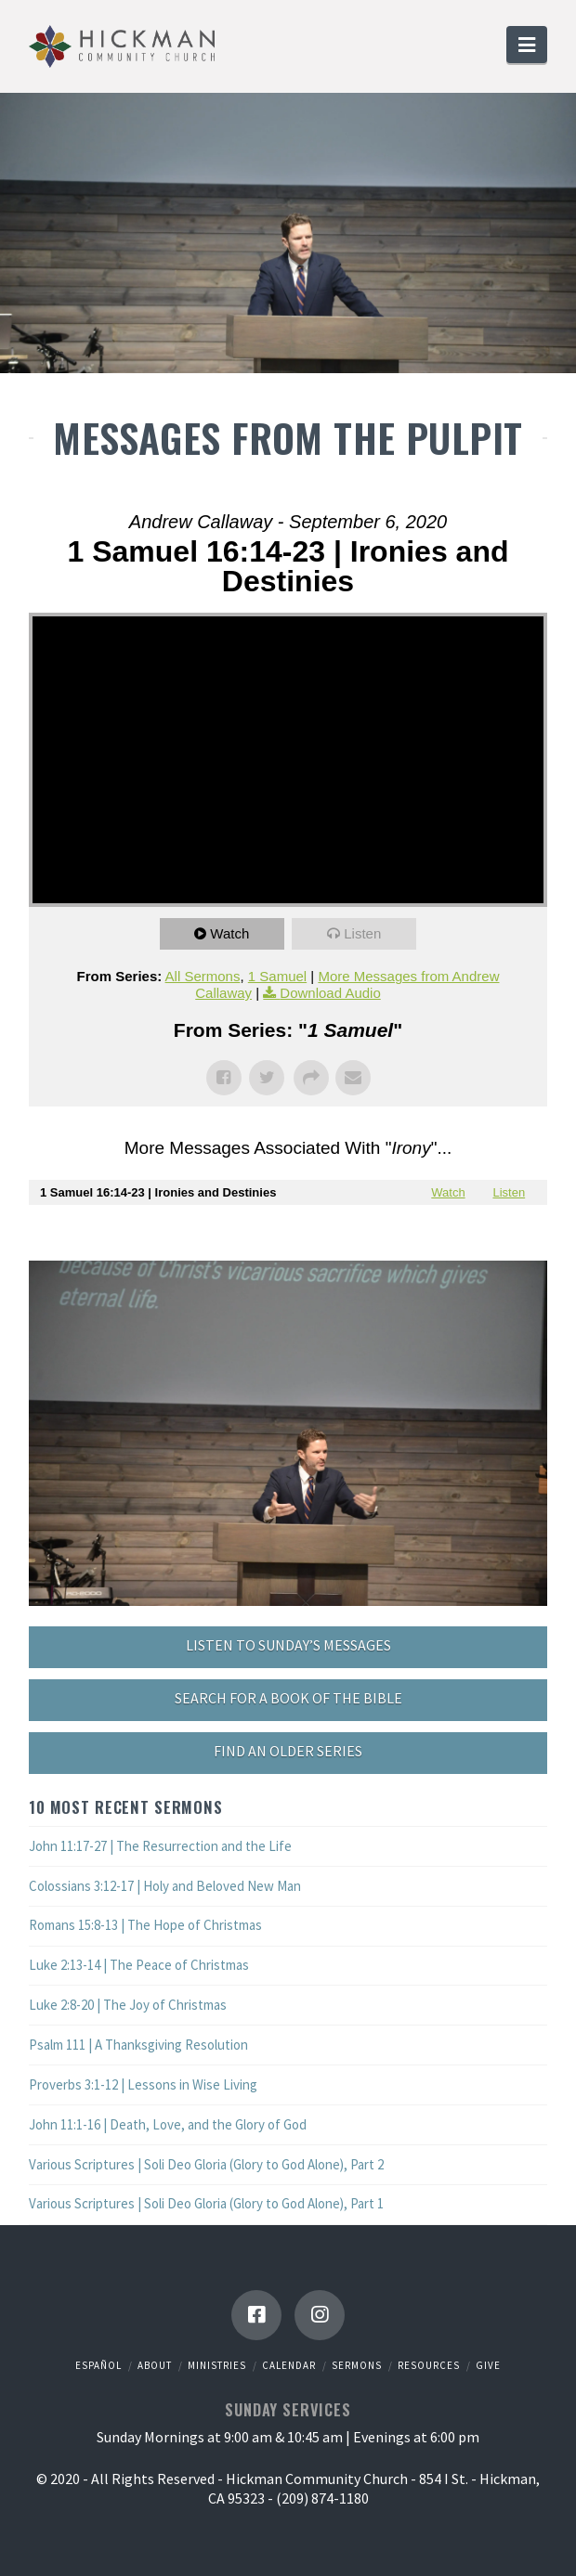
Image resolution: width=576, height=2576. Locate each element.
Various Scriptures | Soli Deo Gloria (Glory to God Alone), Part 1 (206, 2203)
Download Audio (330, 993)
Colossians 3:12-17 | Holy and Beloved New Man (165, 1886)
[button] (526, 44)
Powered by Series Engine (288, 1242)
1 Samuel (277, 976)
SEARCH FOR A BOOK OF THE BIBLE (288, 1698)
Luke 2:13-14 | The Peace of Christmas (139, 1965)
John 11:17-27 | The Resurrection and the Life (160, 1846)
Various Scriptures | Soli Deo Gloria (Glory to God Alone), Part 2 (206, 2164)
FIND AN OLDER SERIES (288, 1750)
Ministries (217, 2365)
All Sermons (203, 976)
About (154, 2365)
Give (488, 2365)
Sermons (357, 2365)
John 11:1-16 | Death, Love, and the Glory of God (168, 2124)
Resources (429, 2365)
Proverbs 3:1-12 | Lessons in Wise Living (143, 2084)
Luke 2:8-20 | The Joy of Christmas (128, 2004)
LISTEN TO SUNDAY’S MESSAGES (288, 1645)
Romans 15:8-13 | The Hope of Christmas (145, 1925)
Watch (229, 933)
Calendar (289, 2365)
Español (98, 2365)
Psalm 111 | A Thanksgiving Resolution (138, 2044)
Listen (362, 933)
